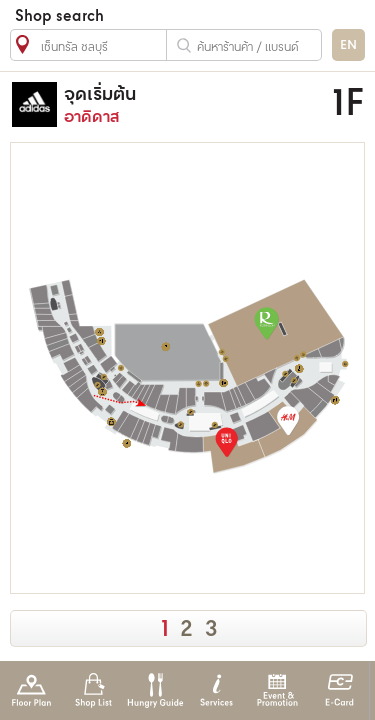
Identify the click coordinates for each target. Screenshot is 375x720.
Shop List (93, 690)
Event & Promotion (277, 690)
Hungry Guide (154, 690)
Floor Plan (31, 690)
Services (216, 690)
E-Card (339, 690)
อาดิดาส (179, 104)
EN (348, 45)
